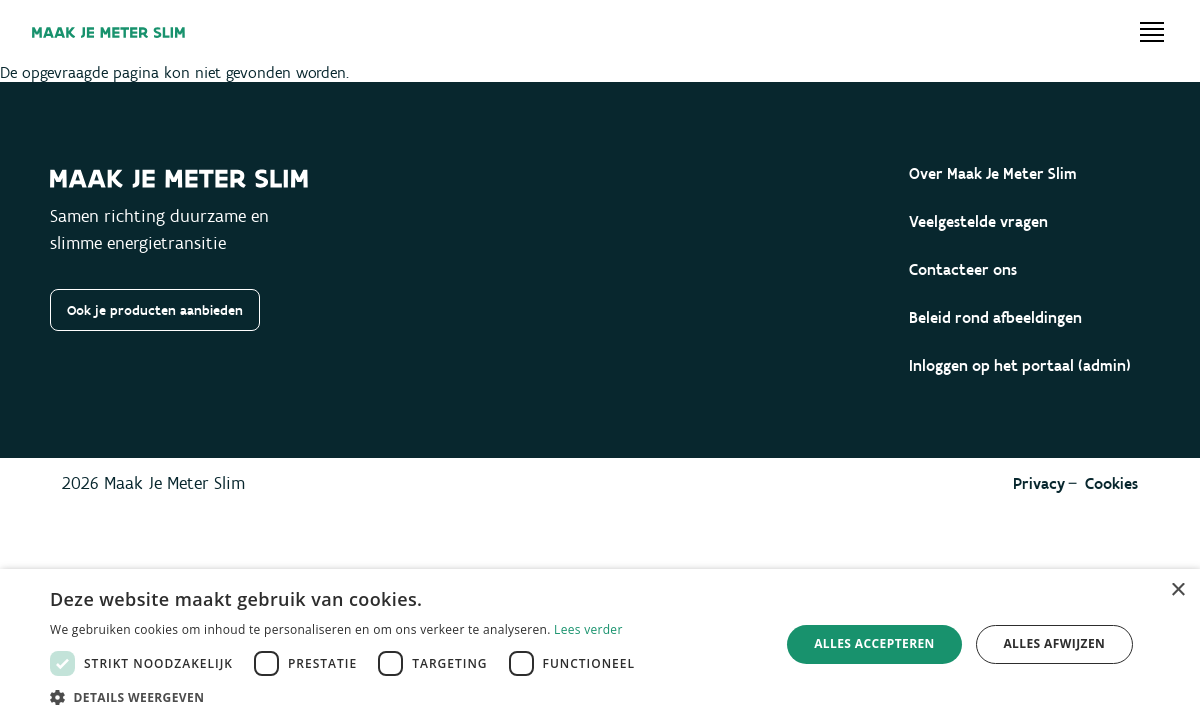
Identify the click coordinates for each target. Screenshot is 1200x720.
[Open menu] (1152, 32)
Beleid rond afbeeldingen (995, 317)
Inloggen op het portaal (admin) (1020, 365)
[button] (347, 696)
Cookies (1111, 483)
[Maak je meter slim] (108, 32)
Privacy (1039, 483)
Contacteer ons (963, 269)
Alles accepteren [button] (874, 643)
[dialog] (600, 644)
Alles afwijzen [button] (1054, 643)
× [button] (1177, 590)
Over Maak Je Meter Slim (993, 173)
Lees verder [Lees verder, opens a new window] (588, 629)
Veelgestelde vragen (978, 221)
